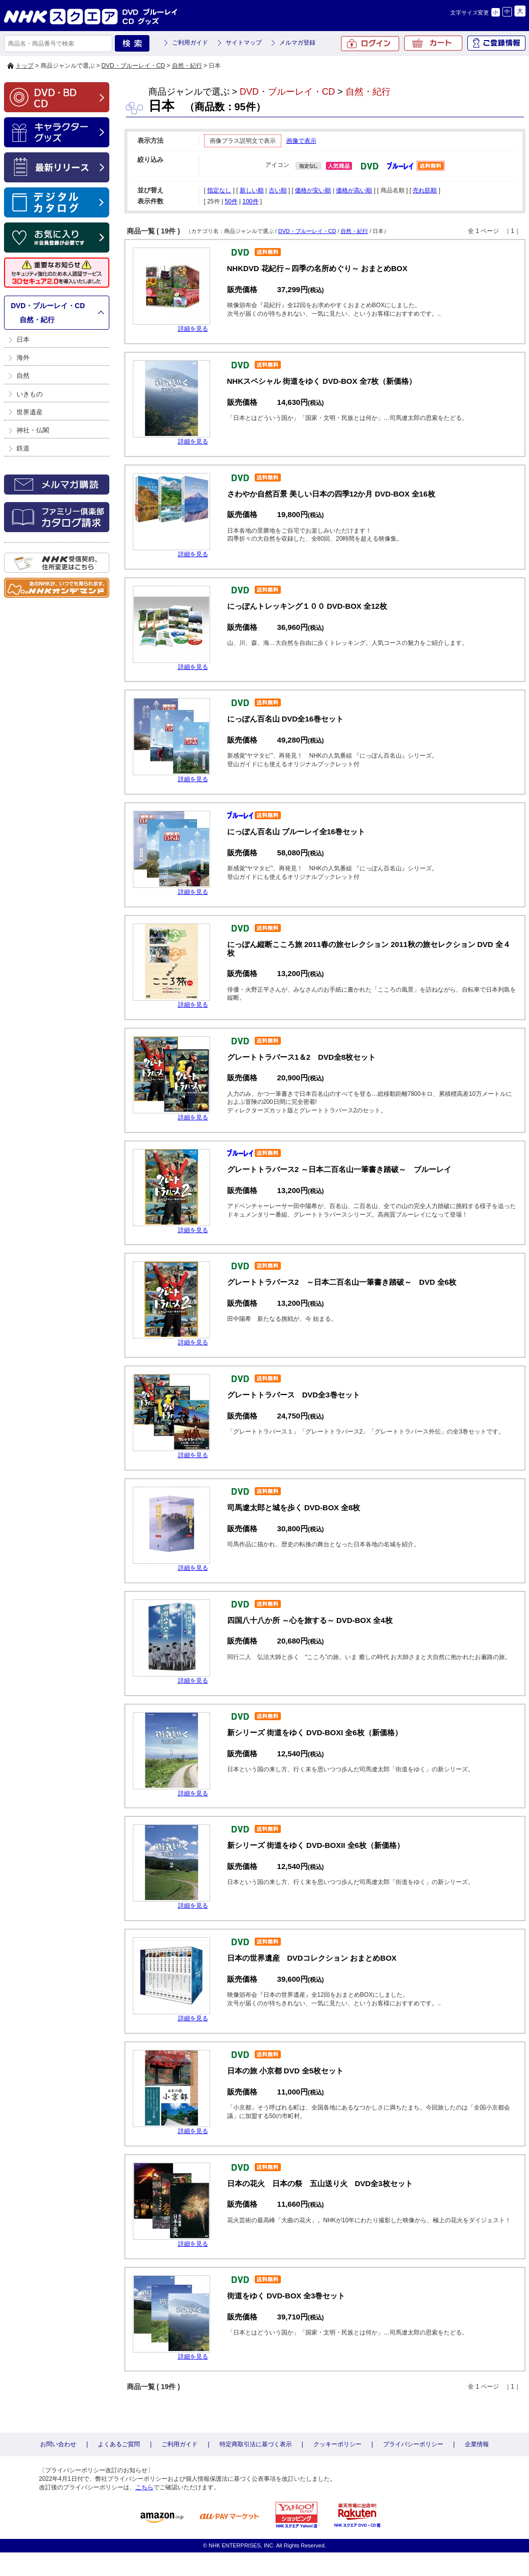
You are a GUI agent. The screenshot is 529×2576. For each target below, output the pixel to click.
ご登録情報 (496, 43)
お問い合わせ (58, 2444)
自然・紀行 (187, 65)
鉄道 (23, 448)
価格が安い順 (313, 190)
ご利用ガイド (190, 42)
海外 (23, 357)
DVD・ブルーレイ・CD (133, 65)
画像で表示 (301, 140)
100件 (250, 201)
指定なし (219, 190)
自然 (23, 375)
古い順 (278, 190)
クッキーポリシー (337, 2444)
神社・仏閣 (33, 430)
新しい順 (252, 190)
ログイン (370, 44)
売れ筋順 (425, 190)
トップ (25, 65)
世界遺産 (30, 412)
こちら (144, 2487)
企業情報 (477, 2444)
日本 (23, 339)
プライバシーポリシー (413, 2444)
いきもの (30, 394)
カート (433, 43)
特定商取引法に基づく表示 (256, 2444)
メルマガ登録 (297, 42)
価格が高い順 (354, 190)
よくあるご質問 (119, 2444)
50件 (231, 201)
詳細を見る (193, 328)
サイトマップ (244, 42)
